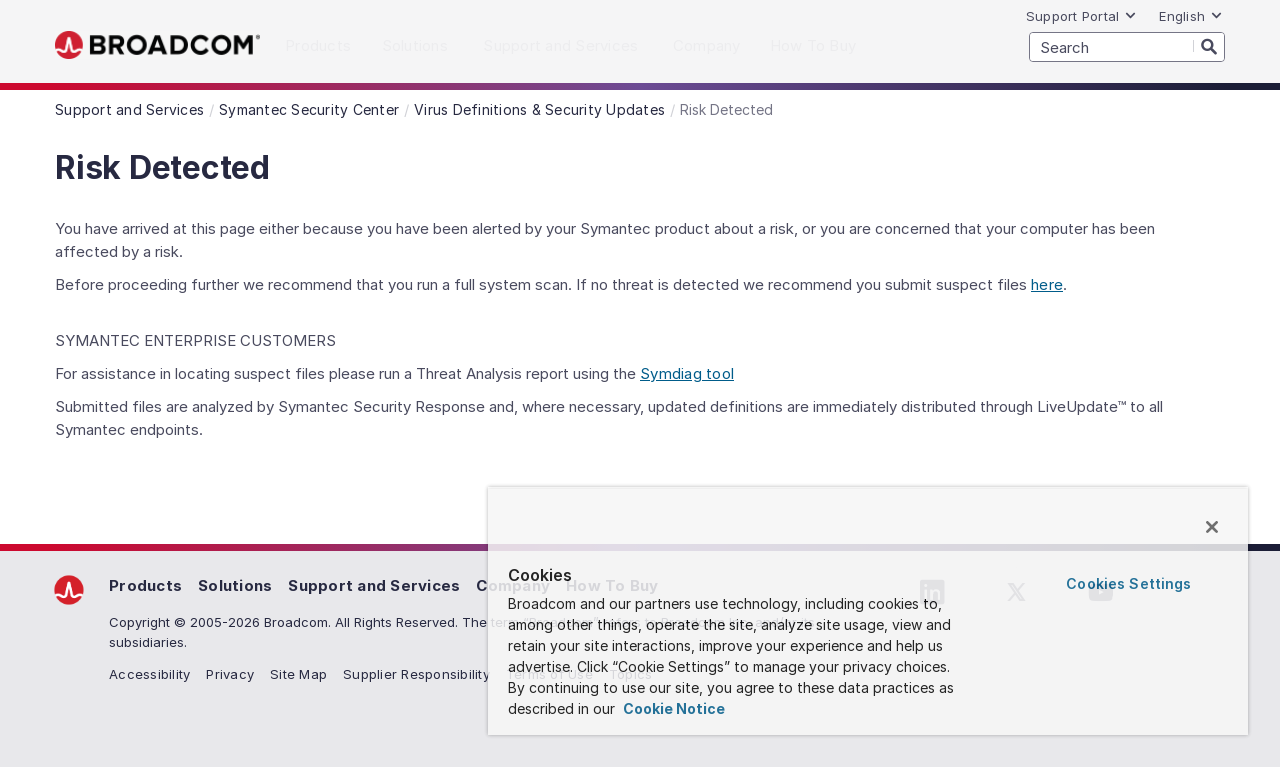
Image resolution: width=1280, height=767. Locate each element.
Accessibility (149, 674)
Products (145, 585)
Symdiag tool (687, 373)
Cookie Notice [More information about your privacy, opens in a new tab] (672, 708)
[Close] (1212, 527)
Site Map (298, 674)
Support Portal (1082, 16)
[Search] (1209, 46)
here (1047, 284)
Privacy (230, 674)
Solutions (235, 585)
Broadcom (157, 45)
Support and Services (374, 585)
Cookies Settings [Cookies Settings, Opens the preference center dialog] (1128, 583)
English (1191, 16)
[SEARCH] (1127, 47)
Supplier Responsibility (416, 674)
